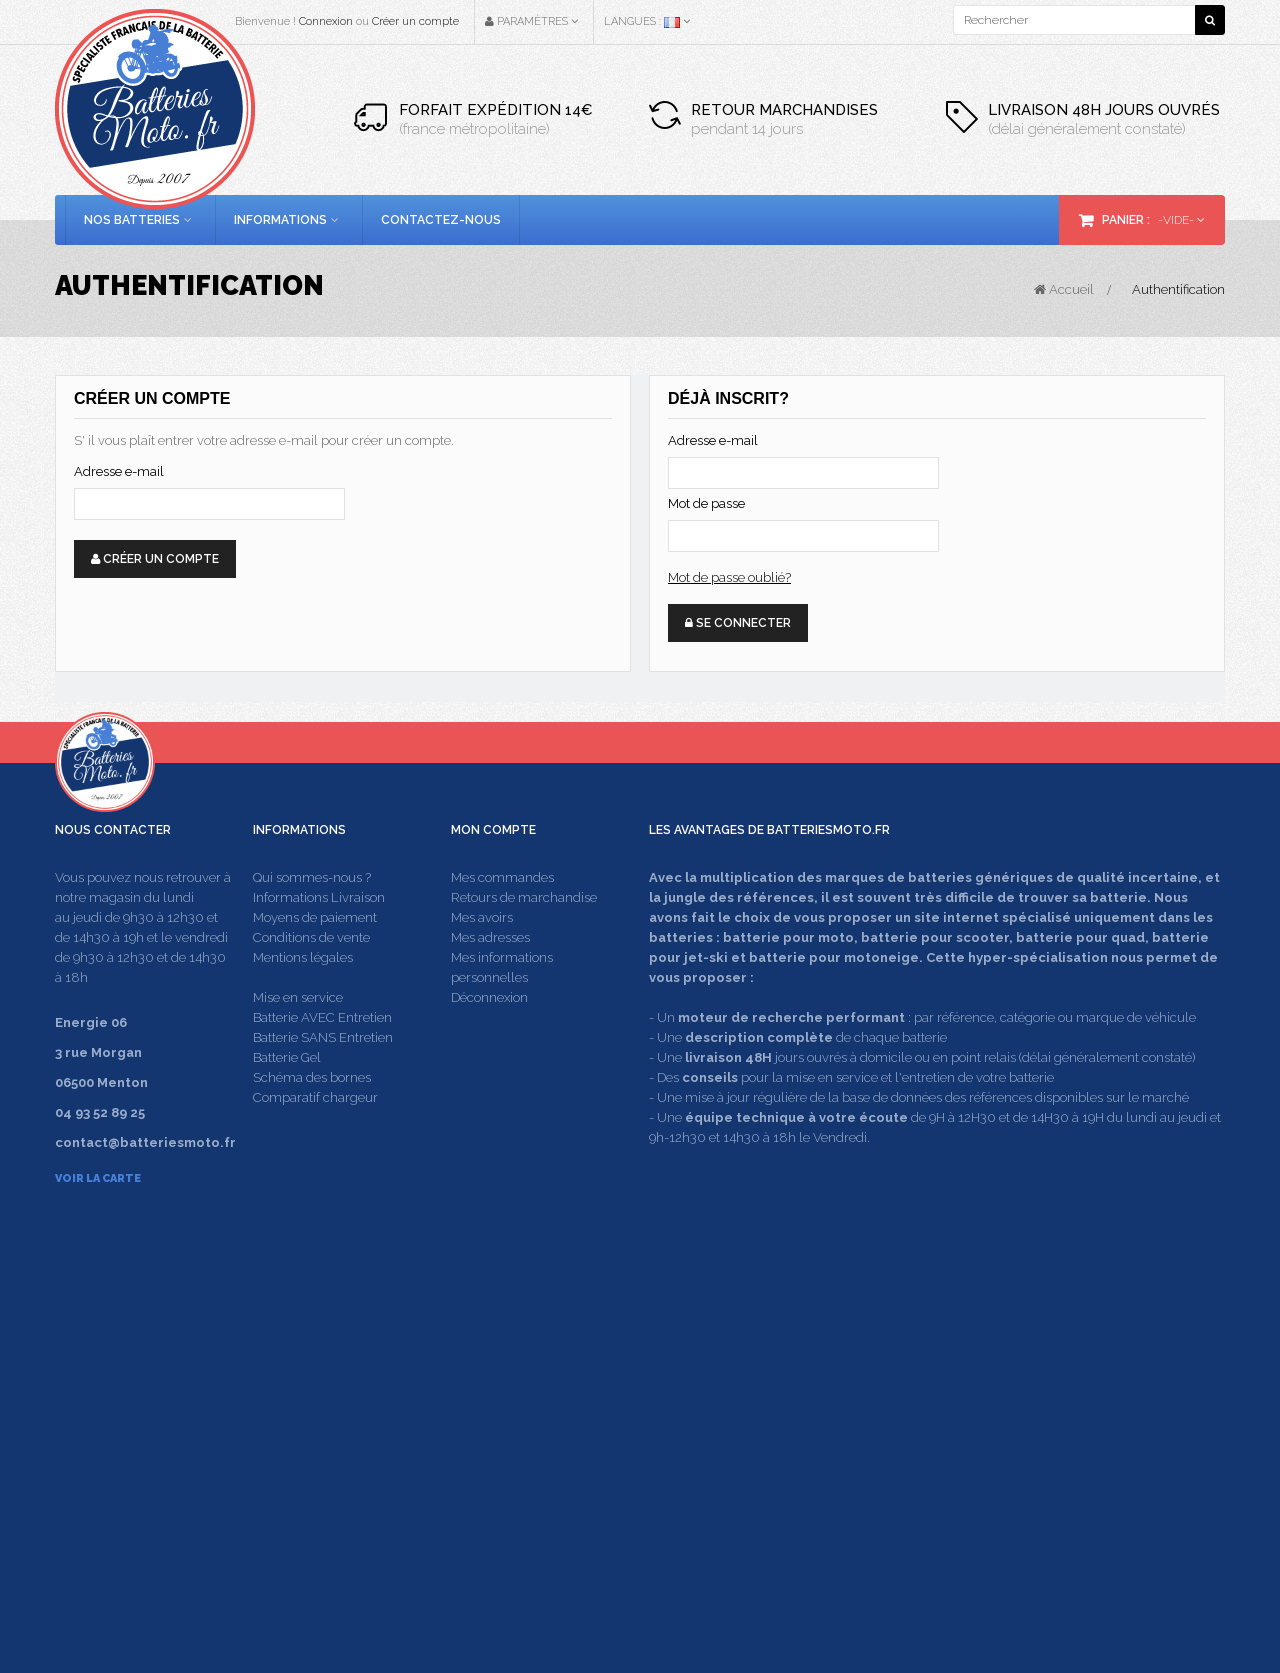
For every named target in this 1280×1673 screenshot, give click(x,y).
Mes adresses (490, 976)
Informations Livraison (319, 936)
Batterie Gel (287, 1096)
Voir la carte (98, 1217)
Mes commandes (502, 916)
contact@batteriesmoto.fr (960, 1417)
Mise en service (298, 1036)
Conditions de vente (311, 976)
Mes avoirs (482, 956)
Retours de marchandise (524, 936)
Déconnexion (489, 1036)
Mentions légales (303, 996)
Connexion (326, 21)
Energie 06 (1002, 1555)
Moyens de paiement (315, 956)
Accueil (1064, 289)
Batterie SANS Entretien (323, 1076)
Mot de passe (706, 503)
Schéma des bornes (312, 1116)
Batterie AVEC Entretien (322, 1056)
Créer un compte (415, 21)
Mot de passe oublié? (729, 577)
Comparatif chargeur (315, 1136)
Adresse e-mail (119, 471)
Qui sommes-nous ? (312, 916)
